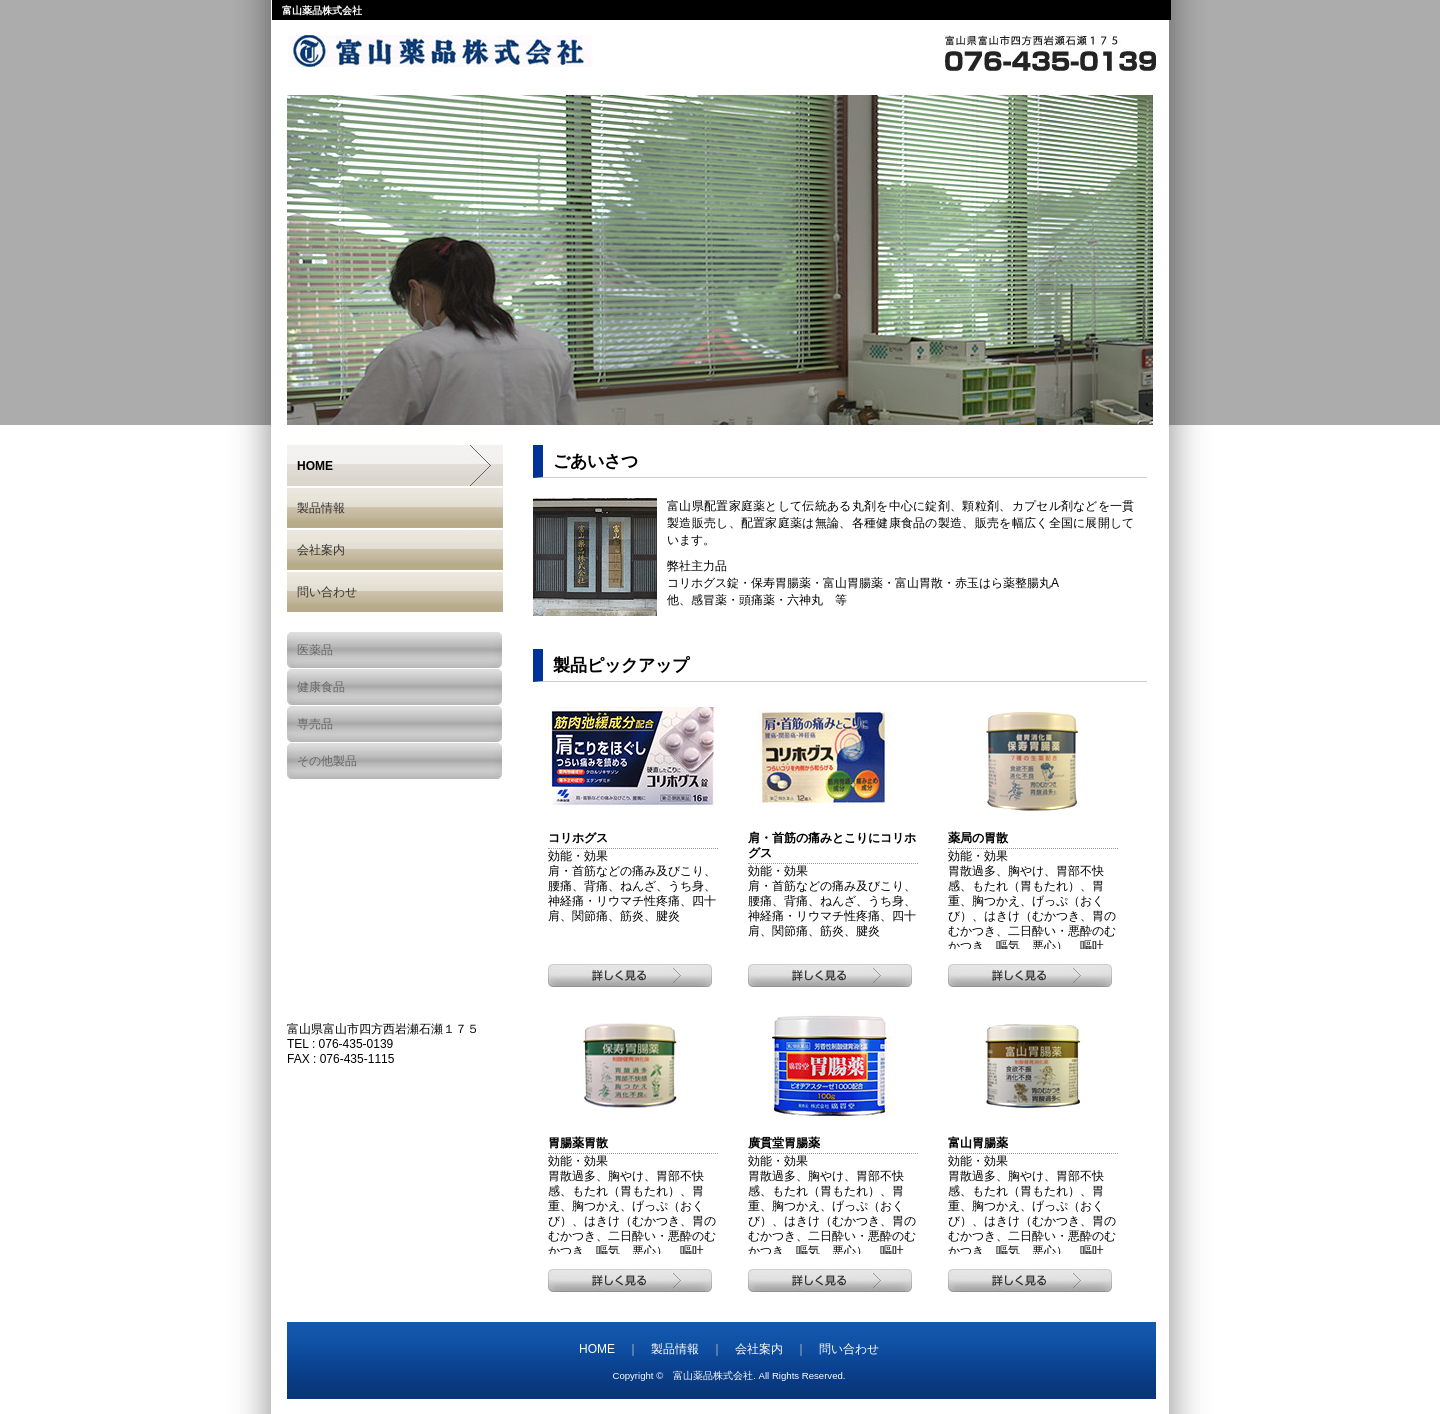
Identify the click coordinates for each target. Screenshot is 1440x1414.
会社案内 (321, 550)
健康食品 (321, 687)
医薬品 (315, 650)
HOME (315, 466)
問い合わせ (327, 592)
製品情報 (321, 508)
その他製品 (327, 761)
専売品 (315, 724)
